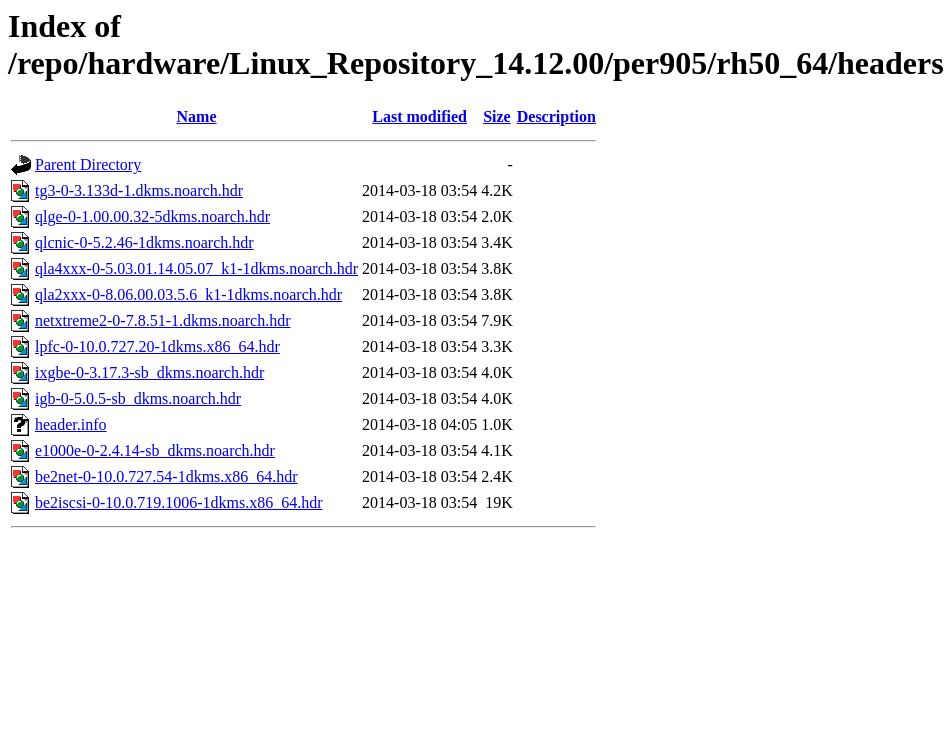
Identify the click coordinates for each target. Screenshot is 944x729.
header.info (71, 424)
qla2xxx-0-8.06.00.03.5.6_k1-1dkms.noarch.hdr (188, 294)
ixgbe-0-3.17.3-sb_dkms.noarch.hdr (149, 372)
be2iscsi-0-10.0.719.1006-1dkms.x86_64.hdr (179, 502)
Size (497, 116)
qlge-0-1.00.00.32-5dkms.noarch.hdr (152, 216)
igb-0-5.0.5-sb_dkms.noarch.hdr (138, 398)
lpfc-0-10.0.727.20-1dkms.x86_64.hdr (157, 346)
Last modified (419, 116)
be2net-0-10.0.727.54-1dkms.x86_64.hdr (166, 476)
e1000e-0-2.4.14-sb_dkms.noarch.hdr (155, 450)
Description (556, 116)
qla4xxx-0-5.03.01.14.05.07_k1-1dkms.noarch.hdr (196, 268)
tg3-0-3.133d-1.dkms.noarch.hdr (139, 190)
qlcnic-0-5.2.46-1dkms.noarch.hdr (144, 242)
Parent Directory (88, 164)
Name (197, 116)
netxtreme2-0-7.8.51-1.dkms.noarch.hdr (162, 320)
